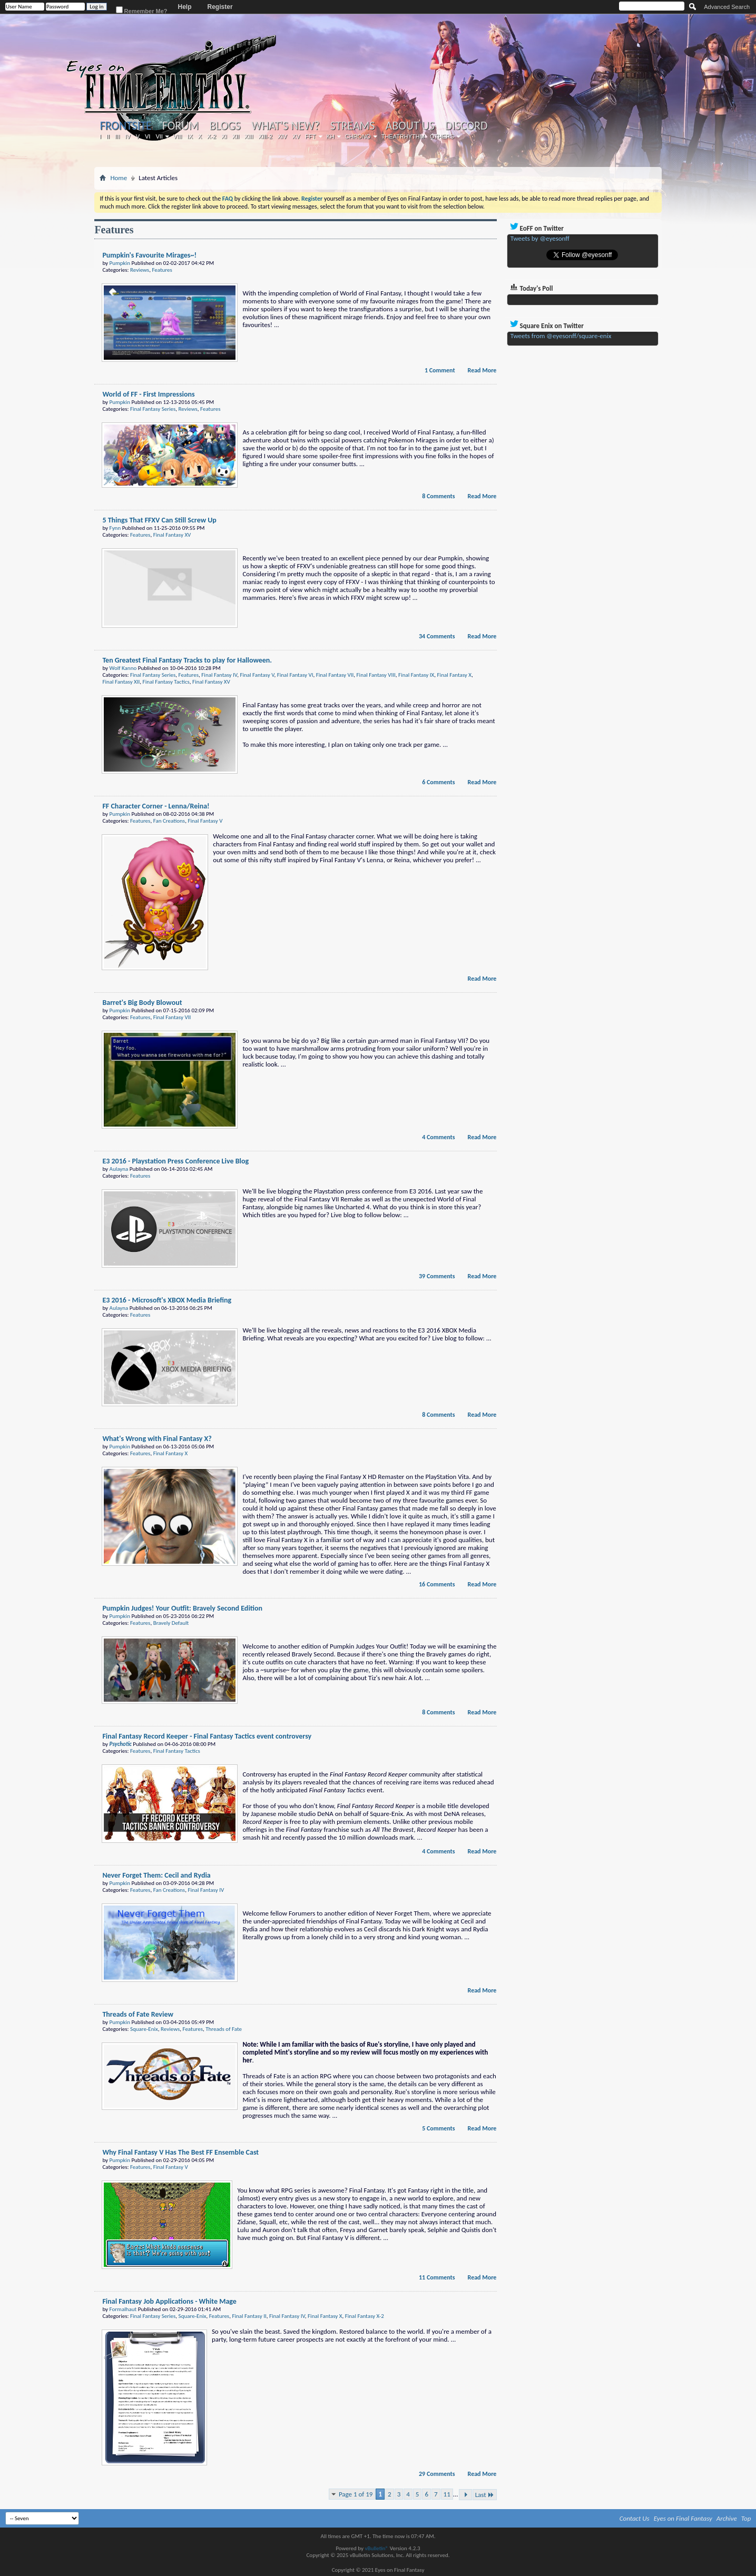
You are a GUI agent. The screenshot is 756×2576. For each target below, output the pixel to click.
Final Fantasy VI (295, 675)
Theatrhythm (403, 136)
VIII (177, 136)
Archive (726, 2518)
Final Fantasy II (249, 2316)
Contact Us (635, 2518)
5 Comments (438, 2128)
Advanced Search (727, 7)
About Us (410, 126)
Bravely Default (171, 1623)
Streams (352, 126)
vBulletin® (376, 2548)
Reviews (139, 270)
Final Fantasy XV (172, 534)
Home (118, 178)
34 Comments (437, 636)
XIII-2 (265, 136)
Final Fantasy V (257, 675)
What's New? (285, 126)
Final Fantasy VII (335, 675)
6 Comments (438, 782)
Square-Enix (144, 2029)
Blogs (224, 126)
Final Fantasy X (454, 675)
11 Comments (437, 2277)
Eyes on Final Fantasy (683, 2518)
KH (331, 136)
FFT (310, 136)
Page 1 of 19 (356, 2494)
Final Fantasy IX (416, 675)
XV (296, 136)
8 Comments (438, 496)
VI (147, 136)
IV (127, 136)
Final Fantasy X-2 (364, 2316)
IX (189, 136)
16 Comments (437, 1584)
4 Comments (438, 1137)
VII (158, 136)
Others (442, 136)
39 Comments (437, 1276)
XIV (282, 136)
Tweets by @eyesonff (540, 238)
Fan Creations (169, 820)
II (108, 136)
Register (220, 7)
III (117, 136)
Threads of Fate (223, 2029)
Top (746, 2518)
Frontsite (125, 126)
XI (224, 136)
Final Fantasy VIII (376, 675)
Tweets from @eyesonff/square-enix (561, 336)
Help (185, 7)
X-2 (211, 136)
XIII (248, 136)
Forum (180, 126)
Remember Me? (142, 10)
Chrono (358, 136)
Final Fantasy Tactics (166, 681)
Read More (482, 370)
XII (235, 136)
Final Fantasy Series (152, 409)
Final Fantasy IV (219, 675)
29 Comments (437, 2474)
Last (484, 2495)
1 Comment (440, 370)
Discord (466, 126)
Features (162, 270)
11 (447, 2494)
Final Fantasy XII (121, 681)
